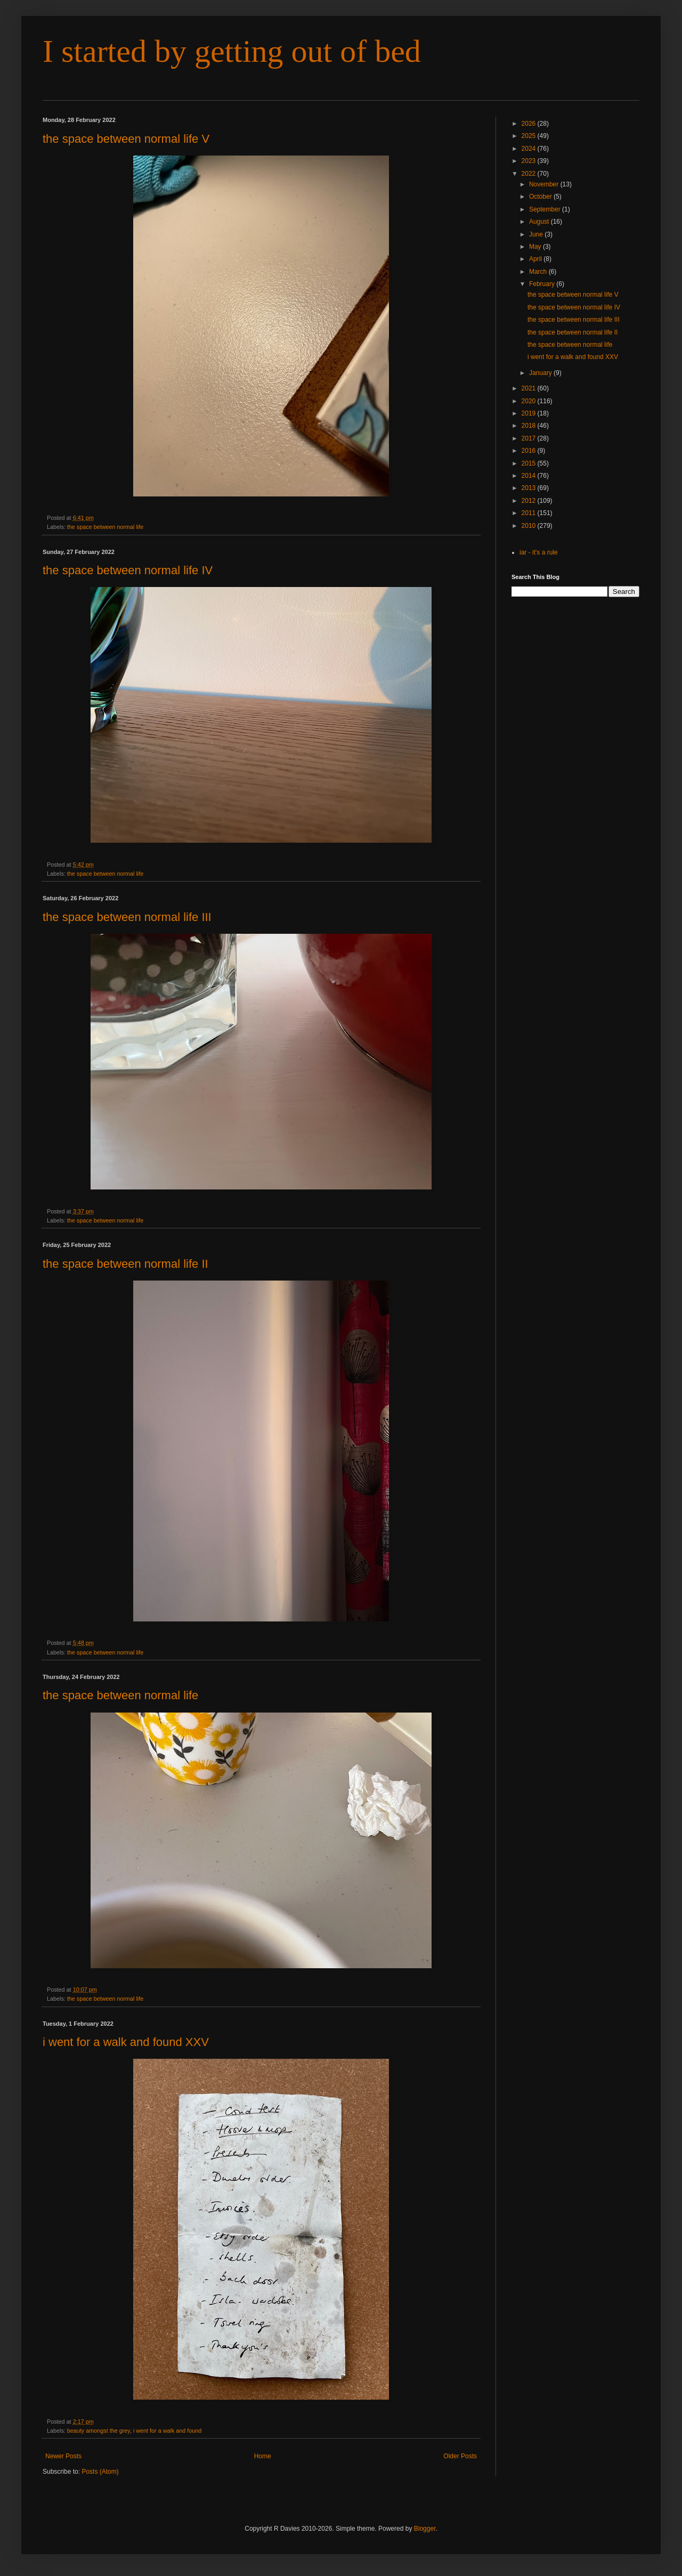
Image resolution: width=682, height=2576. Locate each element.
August (540, 221)
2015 (530, 463)
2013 (530, 488)
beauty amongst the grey (98, 2430)
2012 (530, 500)
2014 (530, 475)
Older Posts (460, 2456)
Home (262, 2456)
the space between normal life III (127, 917)
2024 (530, 148)
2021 (530, 388)
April (536, 259)
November (545, 184)
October (541, 196)
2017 (530, 438)
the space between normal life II (125, 1263)
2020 (530, 401)
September (545, 209)
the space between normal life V (126, 138)
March (539, 271)
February (542, 284)
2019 (530, 413)
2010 (530, 525)
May (536, 246)
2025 (530, 136)
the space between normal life (105, 527)
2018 (530, 425)
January (541, 373)
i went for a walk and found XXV (126, 2042)
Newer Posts (63, 2456)
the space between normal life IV (128, 570)
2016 (530, 450)
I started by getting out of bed (232, 51)
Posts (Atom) (100, 2471)
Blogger (425, 2528)
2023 (530, 161)
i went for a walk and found (167, 2430)
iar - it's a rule (538, 552)
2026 (530, 123)
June (537, 234)
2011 (530, 513)
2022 (530, 173)
